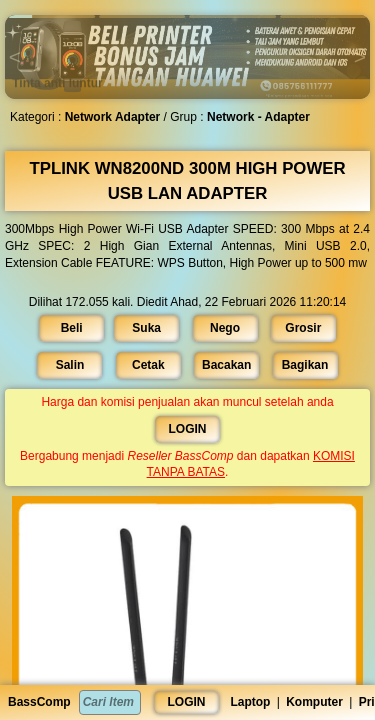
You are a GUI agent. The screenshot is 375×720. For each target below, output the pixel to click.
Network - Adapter (256, 117)
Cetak (150, 365)
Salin (74, 365)
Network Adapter (115, 117)
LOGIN (187, 702)
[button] (52, 16)
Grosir (299, 328)
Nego (223, 328)
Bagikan (301, 365)
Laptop (250, 702)
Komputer (314, 702)
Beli (75, 328)
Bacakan (226, 365)
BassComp (39, 702)
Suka (148, 328)
